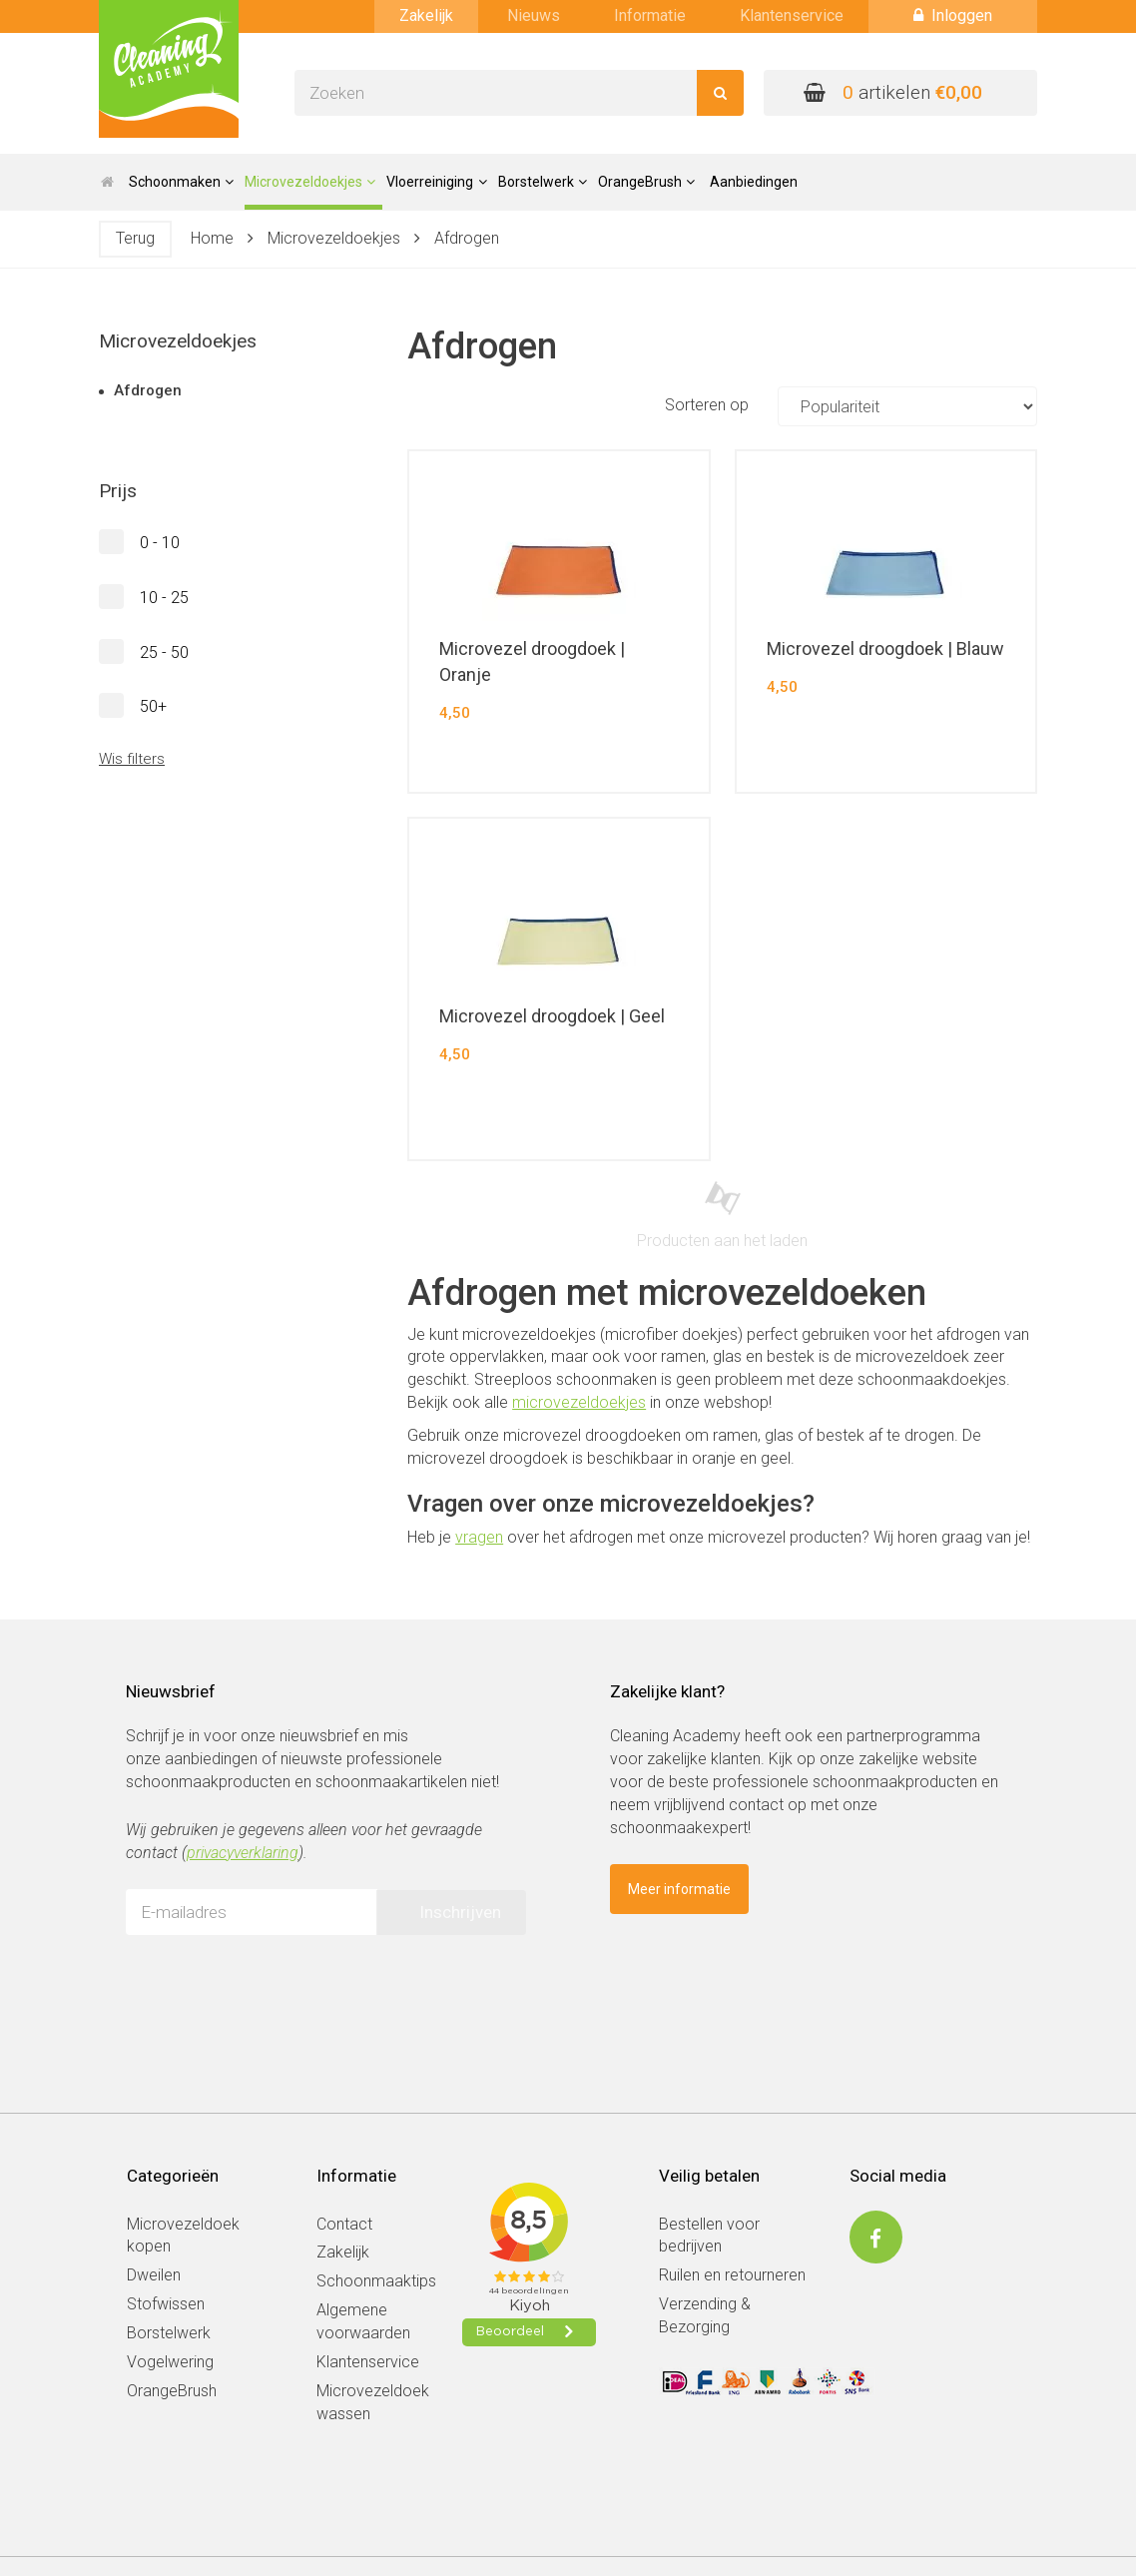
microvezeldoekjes (579, 1402)
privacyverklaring (242, 1852)
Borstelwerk (169, 2332)
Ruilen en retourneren (732, 2274)
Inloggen (952, 15)
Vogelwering (170, 2361)
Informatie (650, 15)
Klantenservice (792, 15)
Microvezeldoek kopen (183, 2235)
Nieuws (533, 15)
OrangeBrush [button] (646, 182)
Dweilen (154, 2274)
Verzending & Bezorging (705, 2315)
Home (212, 238)
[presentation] (277, 1989)
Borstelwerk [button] (542, 182)
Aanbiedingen (754, 182)
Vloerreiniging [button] (436, 182)
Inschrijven (460, 1912)
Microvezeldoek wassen (372, 2402)
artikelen (893, 92)
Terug (135, 238)
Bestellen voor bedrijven (709, 2235)
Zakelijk (426, 15)
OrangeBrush (172, 2390)
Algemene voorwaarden (363, 2321)
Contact (344, 2224)
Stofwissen (166, 2303)
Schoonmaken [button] (181, 182)
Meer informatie (679, 1889)
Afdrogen (466, 238)
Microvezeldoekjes (334, 238)
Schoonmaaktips (376, 2280)
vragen (479, 1537)
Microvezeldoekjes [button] (310, 182)
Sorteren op (851, 406)
